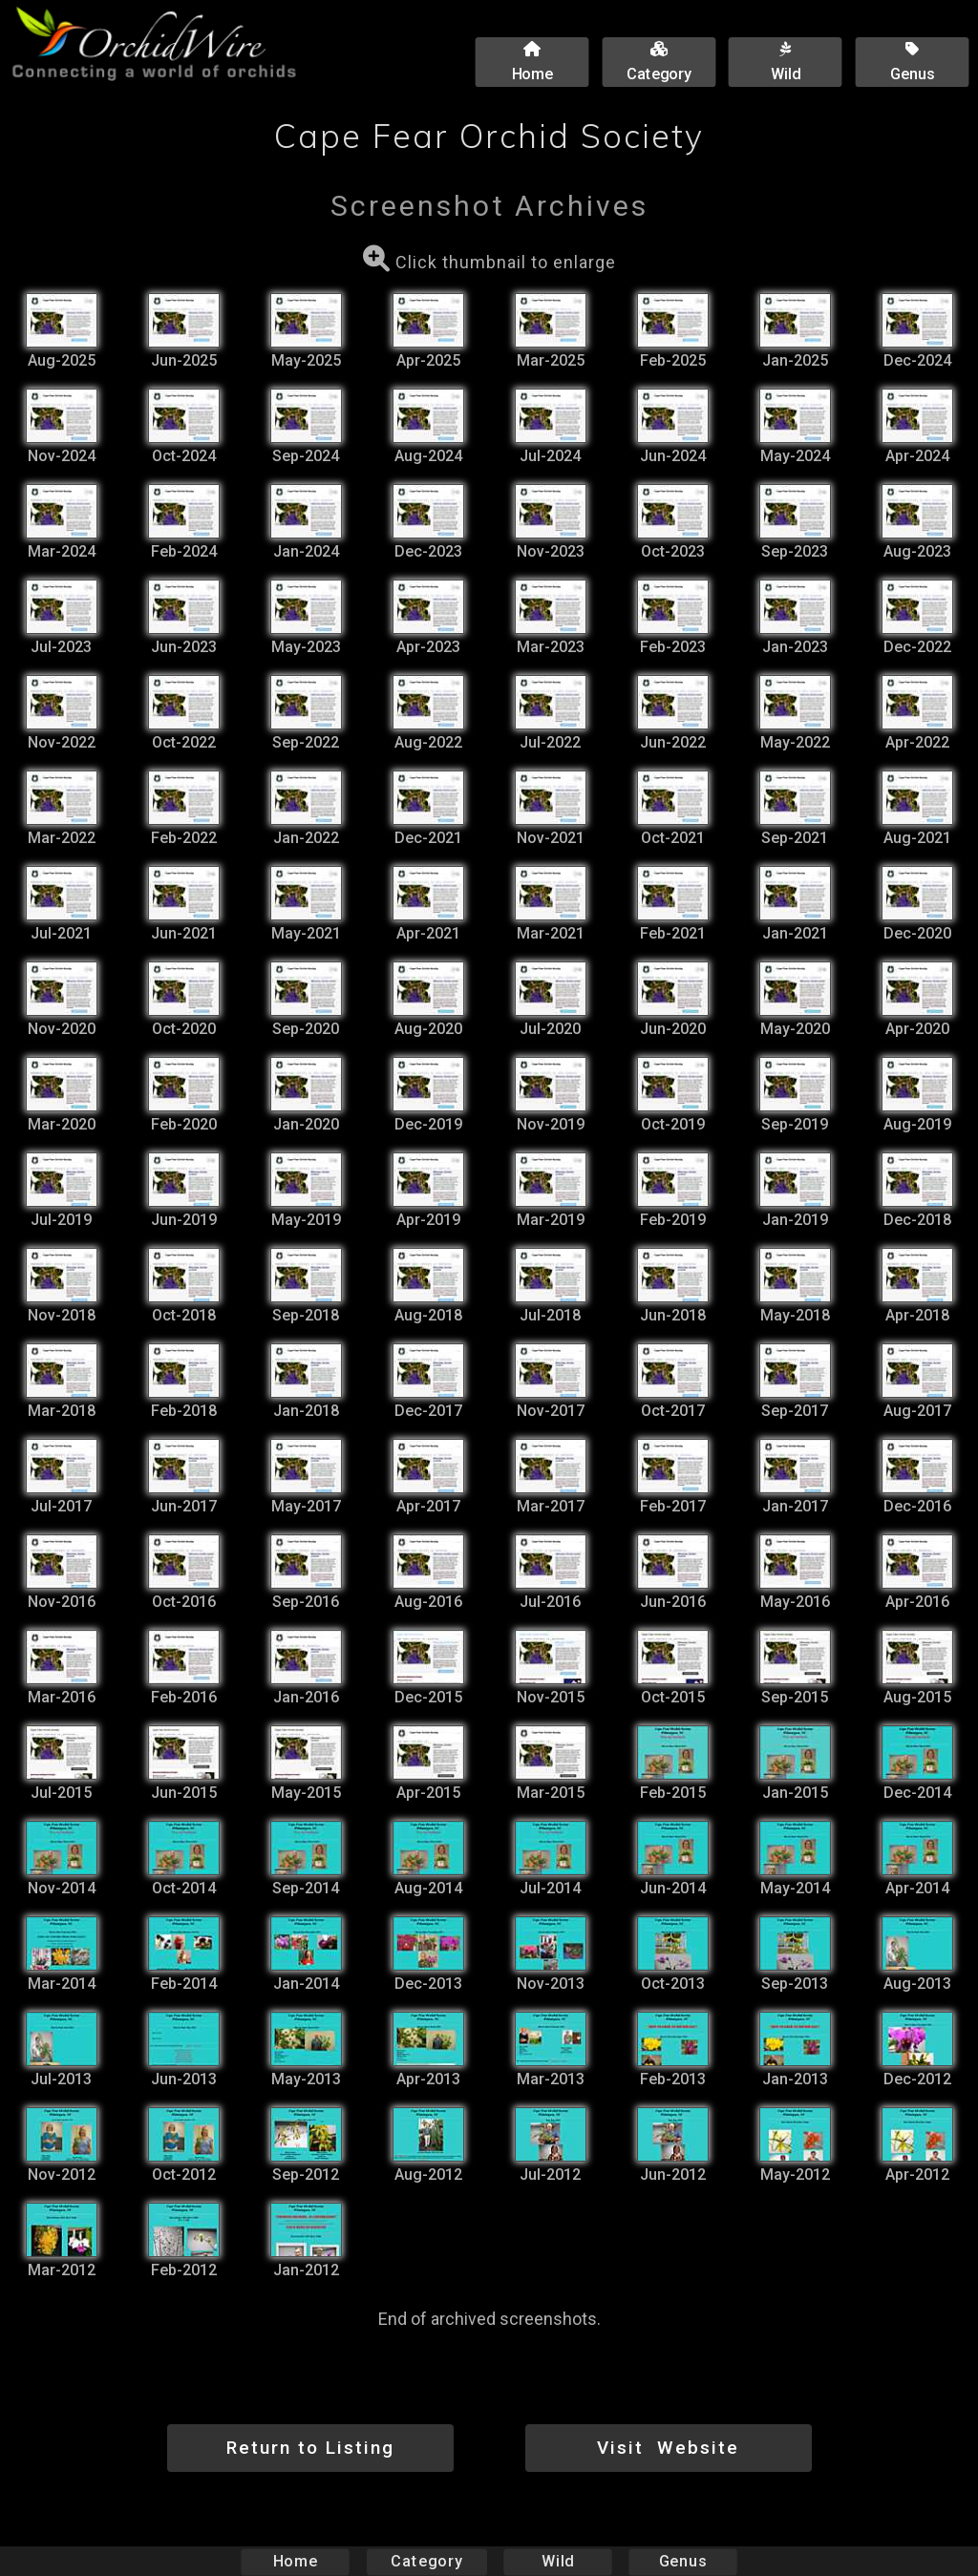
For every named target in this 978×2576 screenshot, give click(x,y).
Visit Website (668, 2448)
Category (427, 2561)
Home (295, 2561)
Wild (558, 2561)
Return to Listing (310, 2448)
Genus (682, 2561)
